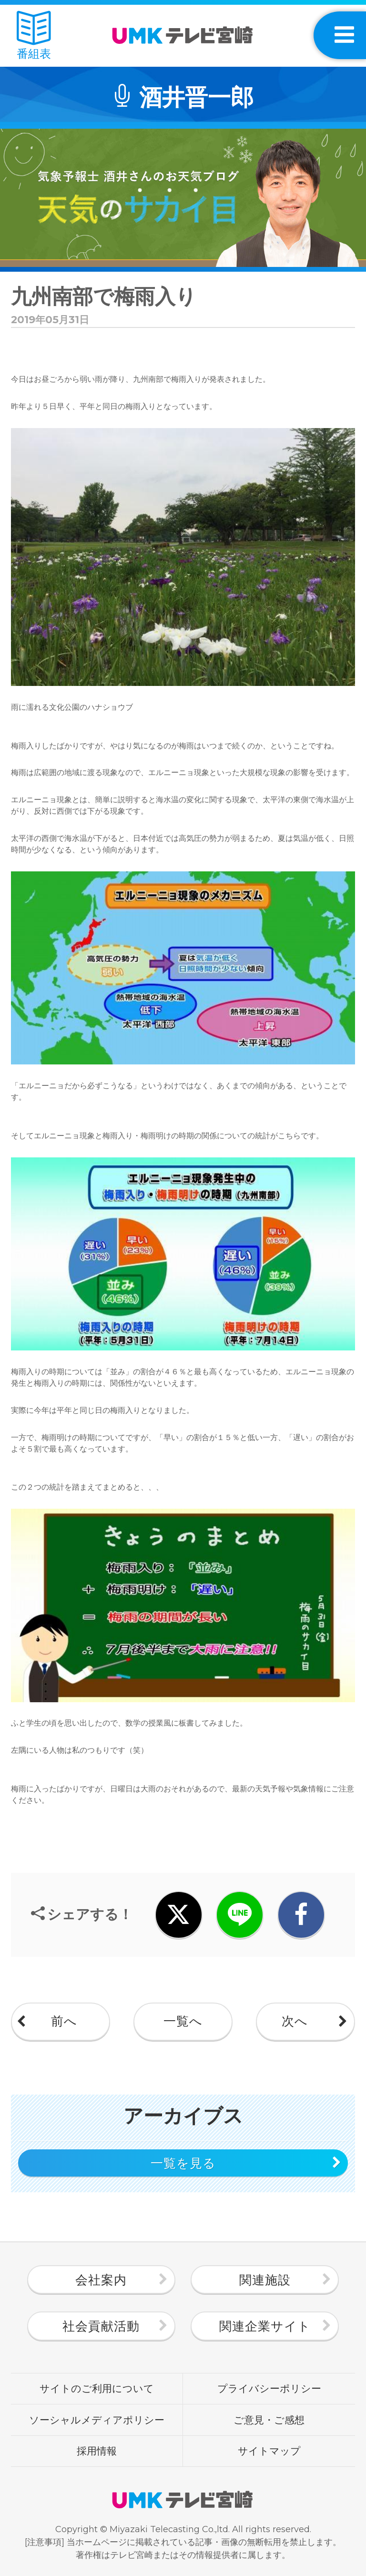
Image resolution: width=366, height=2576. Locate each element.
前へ (64, 2021)
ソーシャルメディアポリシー (96, 2419)
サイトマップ (269, 2450)
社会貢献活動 (101, 2326)
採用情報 (97, 2450)
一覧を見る (183, 2163)
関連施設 (265, 2280)
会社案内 (101, 2280)
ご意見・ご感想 (269, 2419)
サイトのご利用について (97, 2388)
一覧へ (183, 2021)
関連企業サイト (265, 2326)
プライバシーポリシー (269, 2388)
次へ (295, 2021)
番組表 (34, 36)
